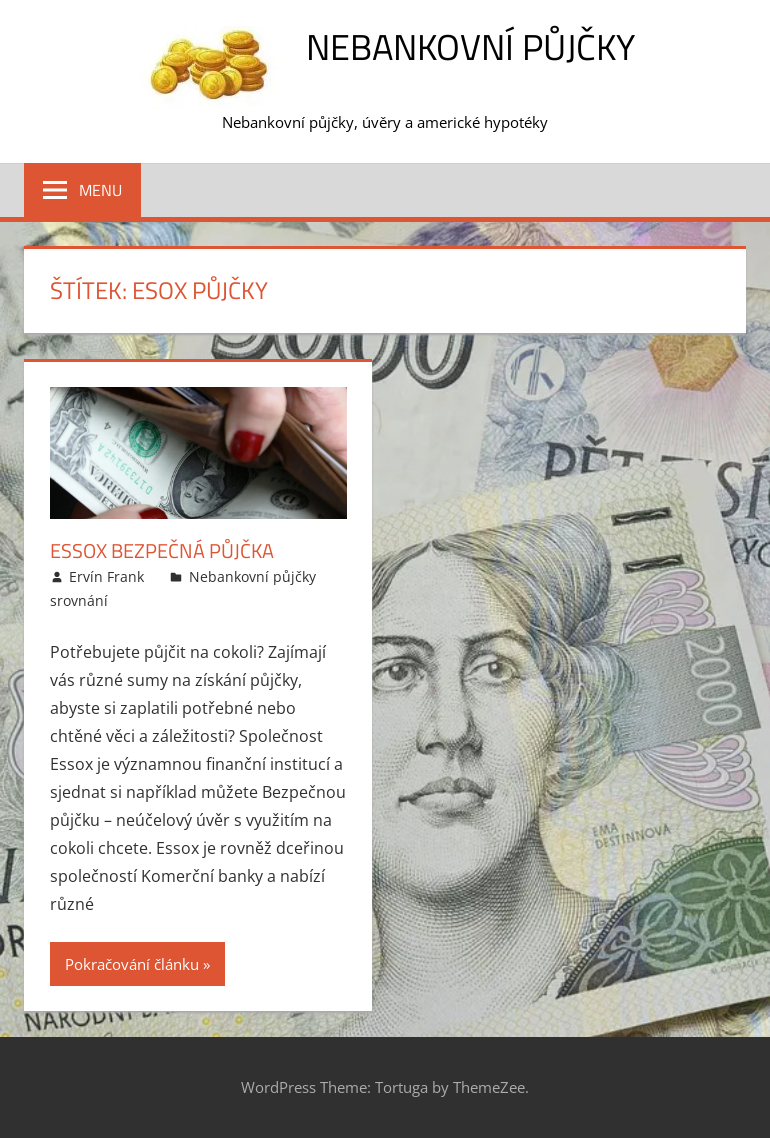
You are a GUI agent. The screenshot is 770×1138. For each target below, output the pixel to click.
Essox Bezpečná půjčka (162, 550)
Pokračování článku (132, 964)
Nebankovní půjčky (470, 46)
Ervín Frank (106, 576)
